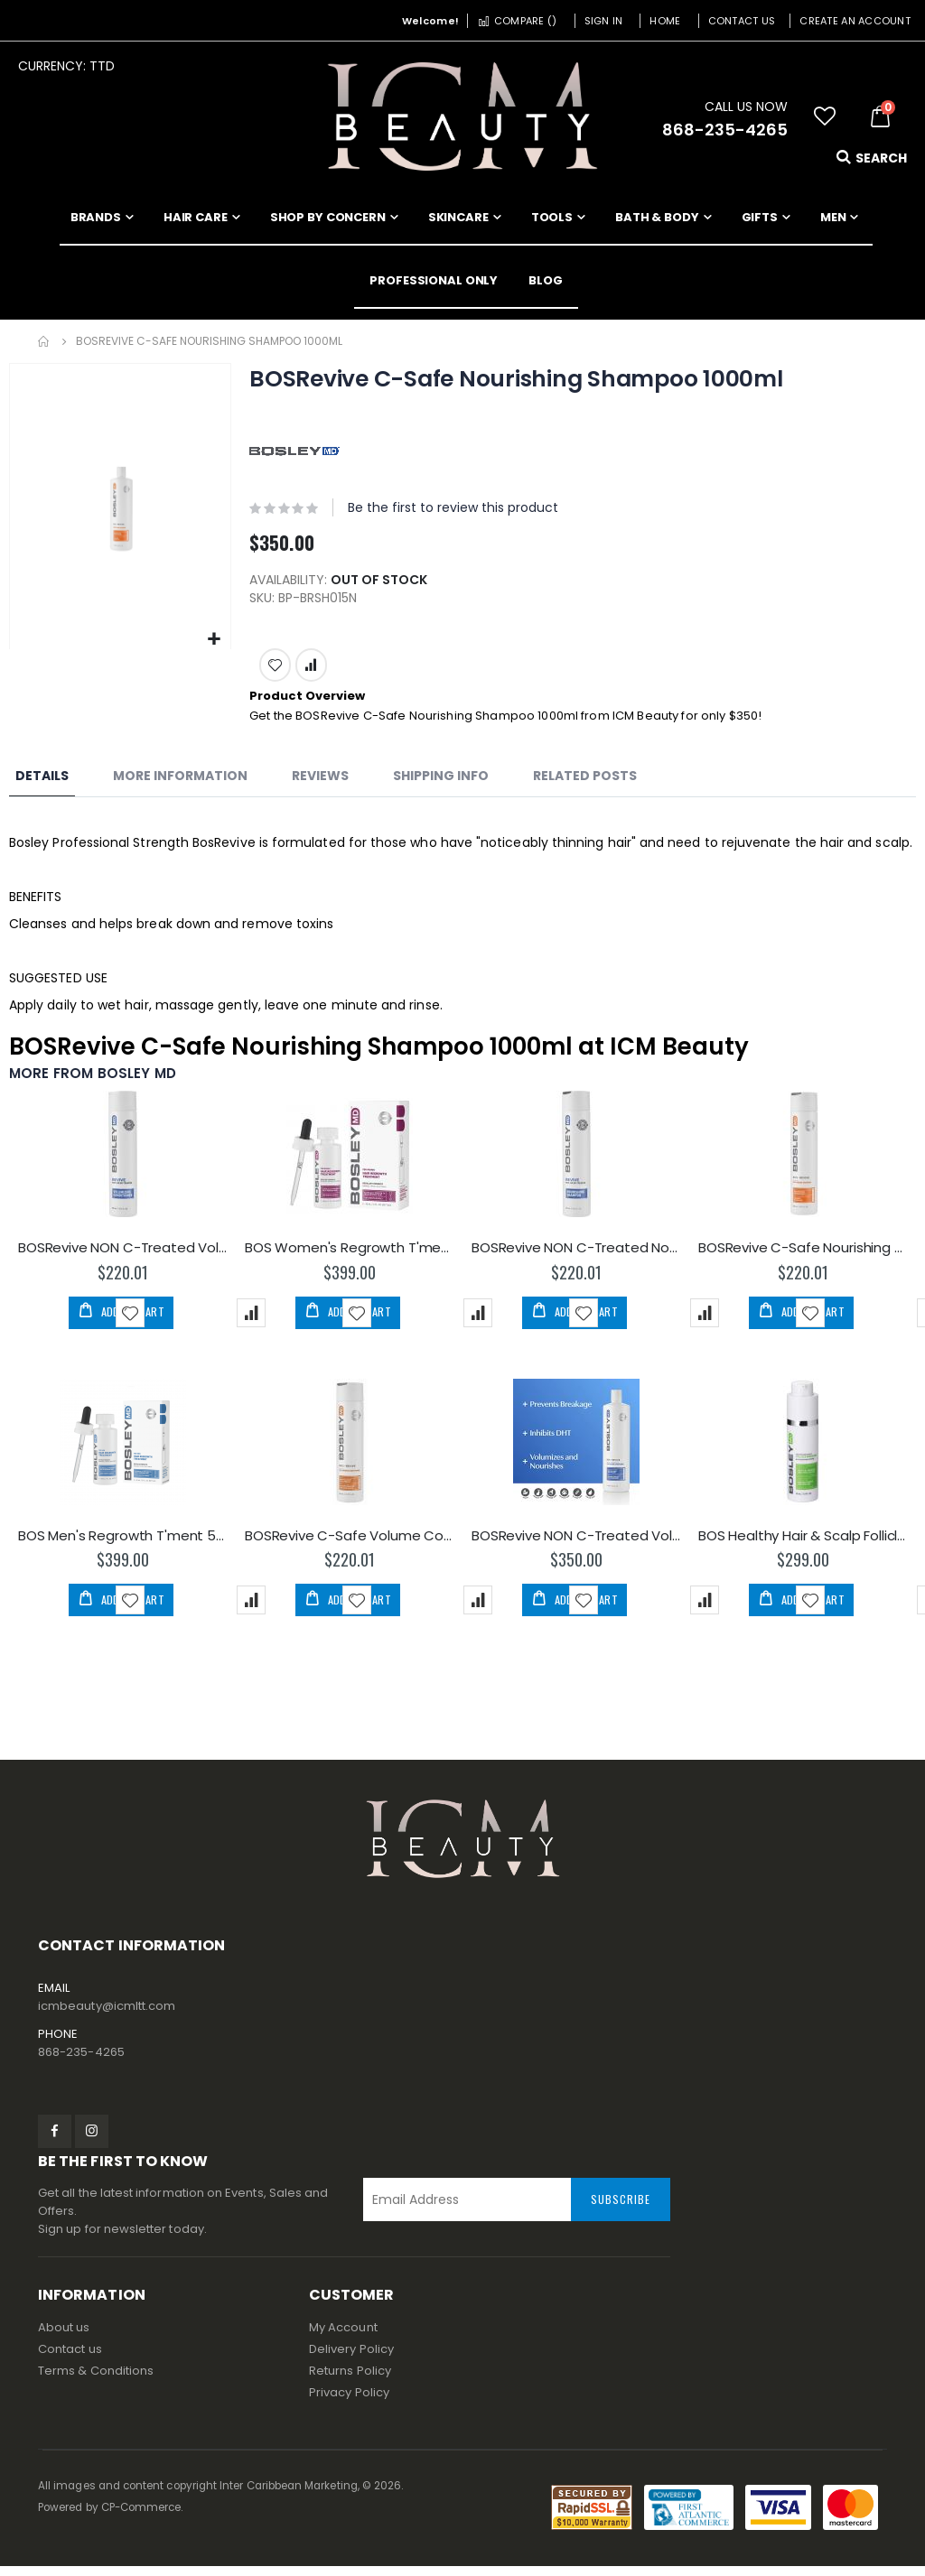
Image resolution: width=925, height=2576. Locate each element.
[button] (824, 116)
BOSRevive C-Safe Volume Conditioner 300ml (349, 1544)
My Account (343, 2337)
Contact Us (742, 21)
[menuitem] (545, 281)
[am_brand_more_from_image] (122, 1165)
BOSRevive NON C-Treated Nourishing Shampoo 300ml (576, 1255)
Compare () (516, 21)
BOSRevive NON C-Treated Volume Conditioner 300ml (122, 1255)
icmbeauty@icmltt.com (106, 2016)
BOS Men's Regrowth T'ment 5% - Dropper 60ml (122, 1544)
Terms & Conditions (96, 2380)
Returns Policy (350, 2380)
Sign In (603, 21)
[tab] (42, 782)
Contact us (70, 2358)
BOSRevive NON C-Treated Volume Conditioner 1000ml (576, 1544)
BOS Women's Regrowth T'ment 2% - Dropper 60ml (349, 1255)
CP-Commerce (141, 2517)
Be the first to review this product (453, 507)
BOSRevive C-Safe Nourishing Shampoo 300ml (802, 1255)
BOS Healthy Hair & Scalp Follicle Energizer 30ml (802, 1544)
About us (64, 2337)
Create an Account (855, 21)
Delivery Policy (351, 2358)
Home (664, 21)
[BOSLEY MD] (294, 451)
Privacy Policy (349, 2402)
